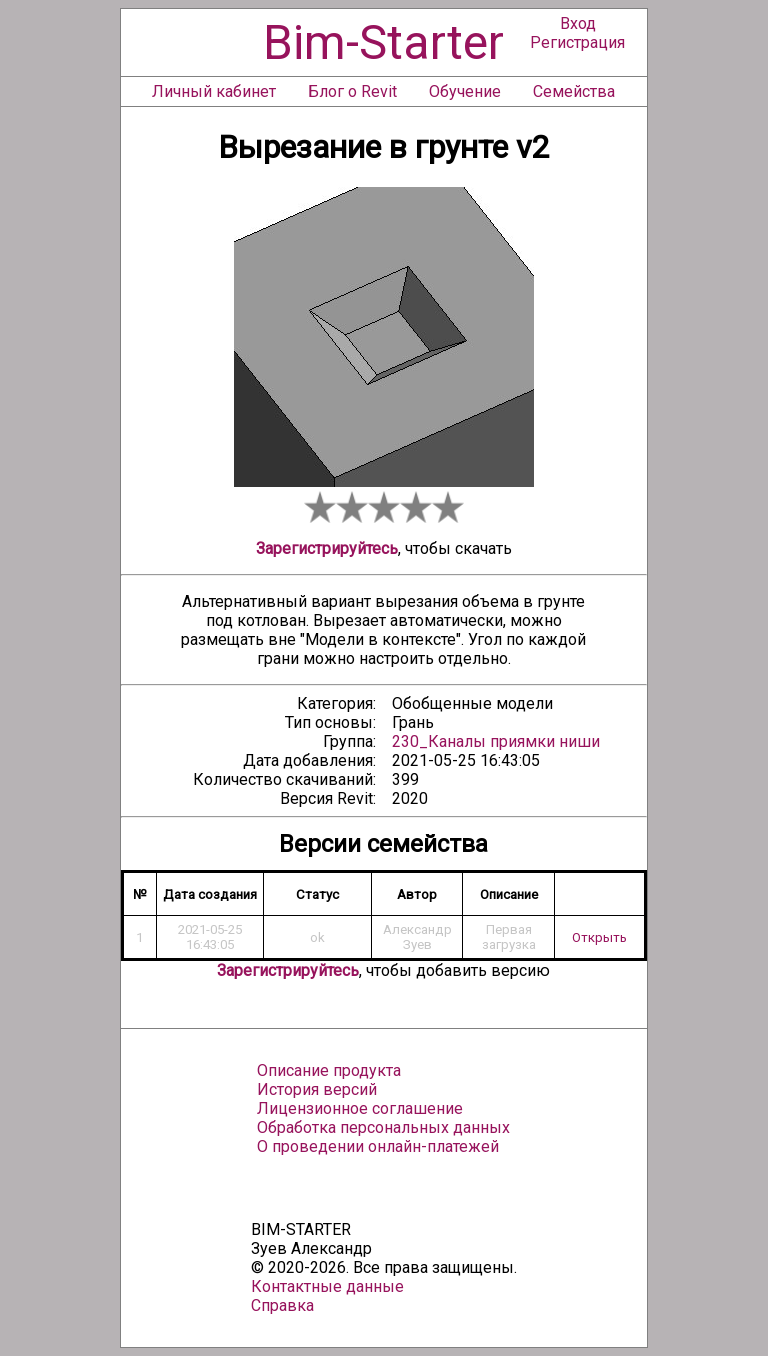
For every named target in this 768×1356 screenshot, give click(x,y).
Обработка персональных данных (383, 1127)
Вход (578, 23)
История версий (317, 1089)
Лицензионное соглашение (360, 1108)
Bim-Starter (383, 42)
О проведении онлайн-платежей (378, 1146)
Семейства (574, 91)
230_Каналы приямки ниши (496, 741)
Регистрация (577, 42)
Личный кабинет (214, 91)
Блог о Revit (352, 91)
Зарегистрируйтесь (327, 548)
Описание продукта (329, 1070)
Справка (282, 1305)
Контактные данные (327, 1286)
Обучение (465, 91)
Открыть (599, 937)
